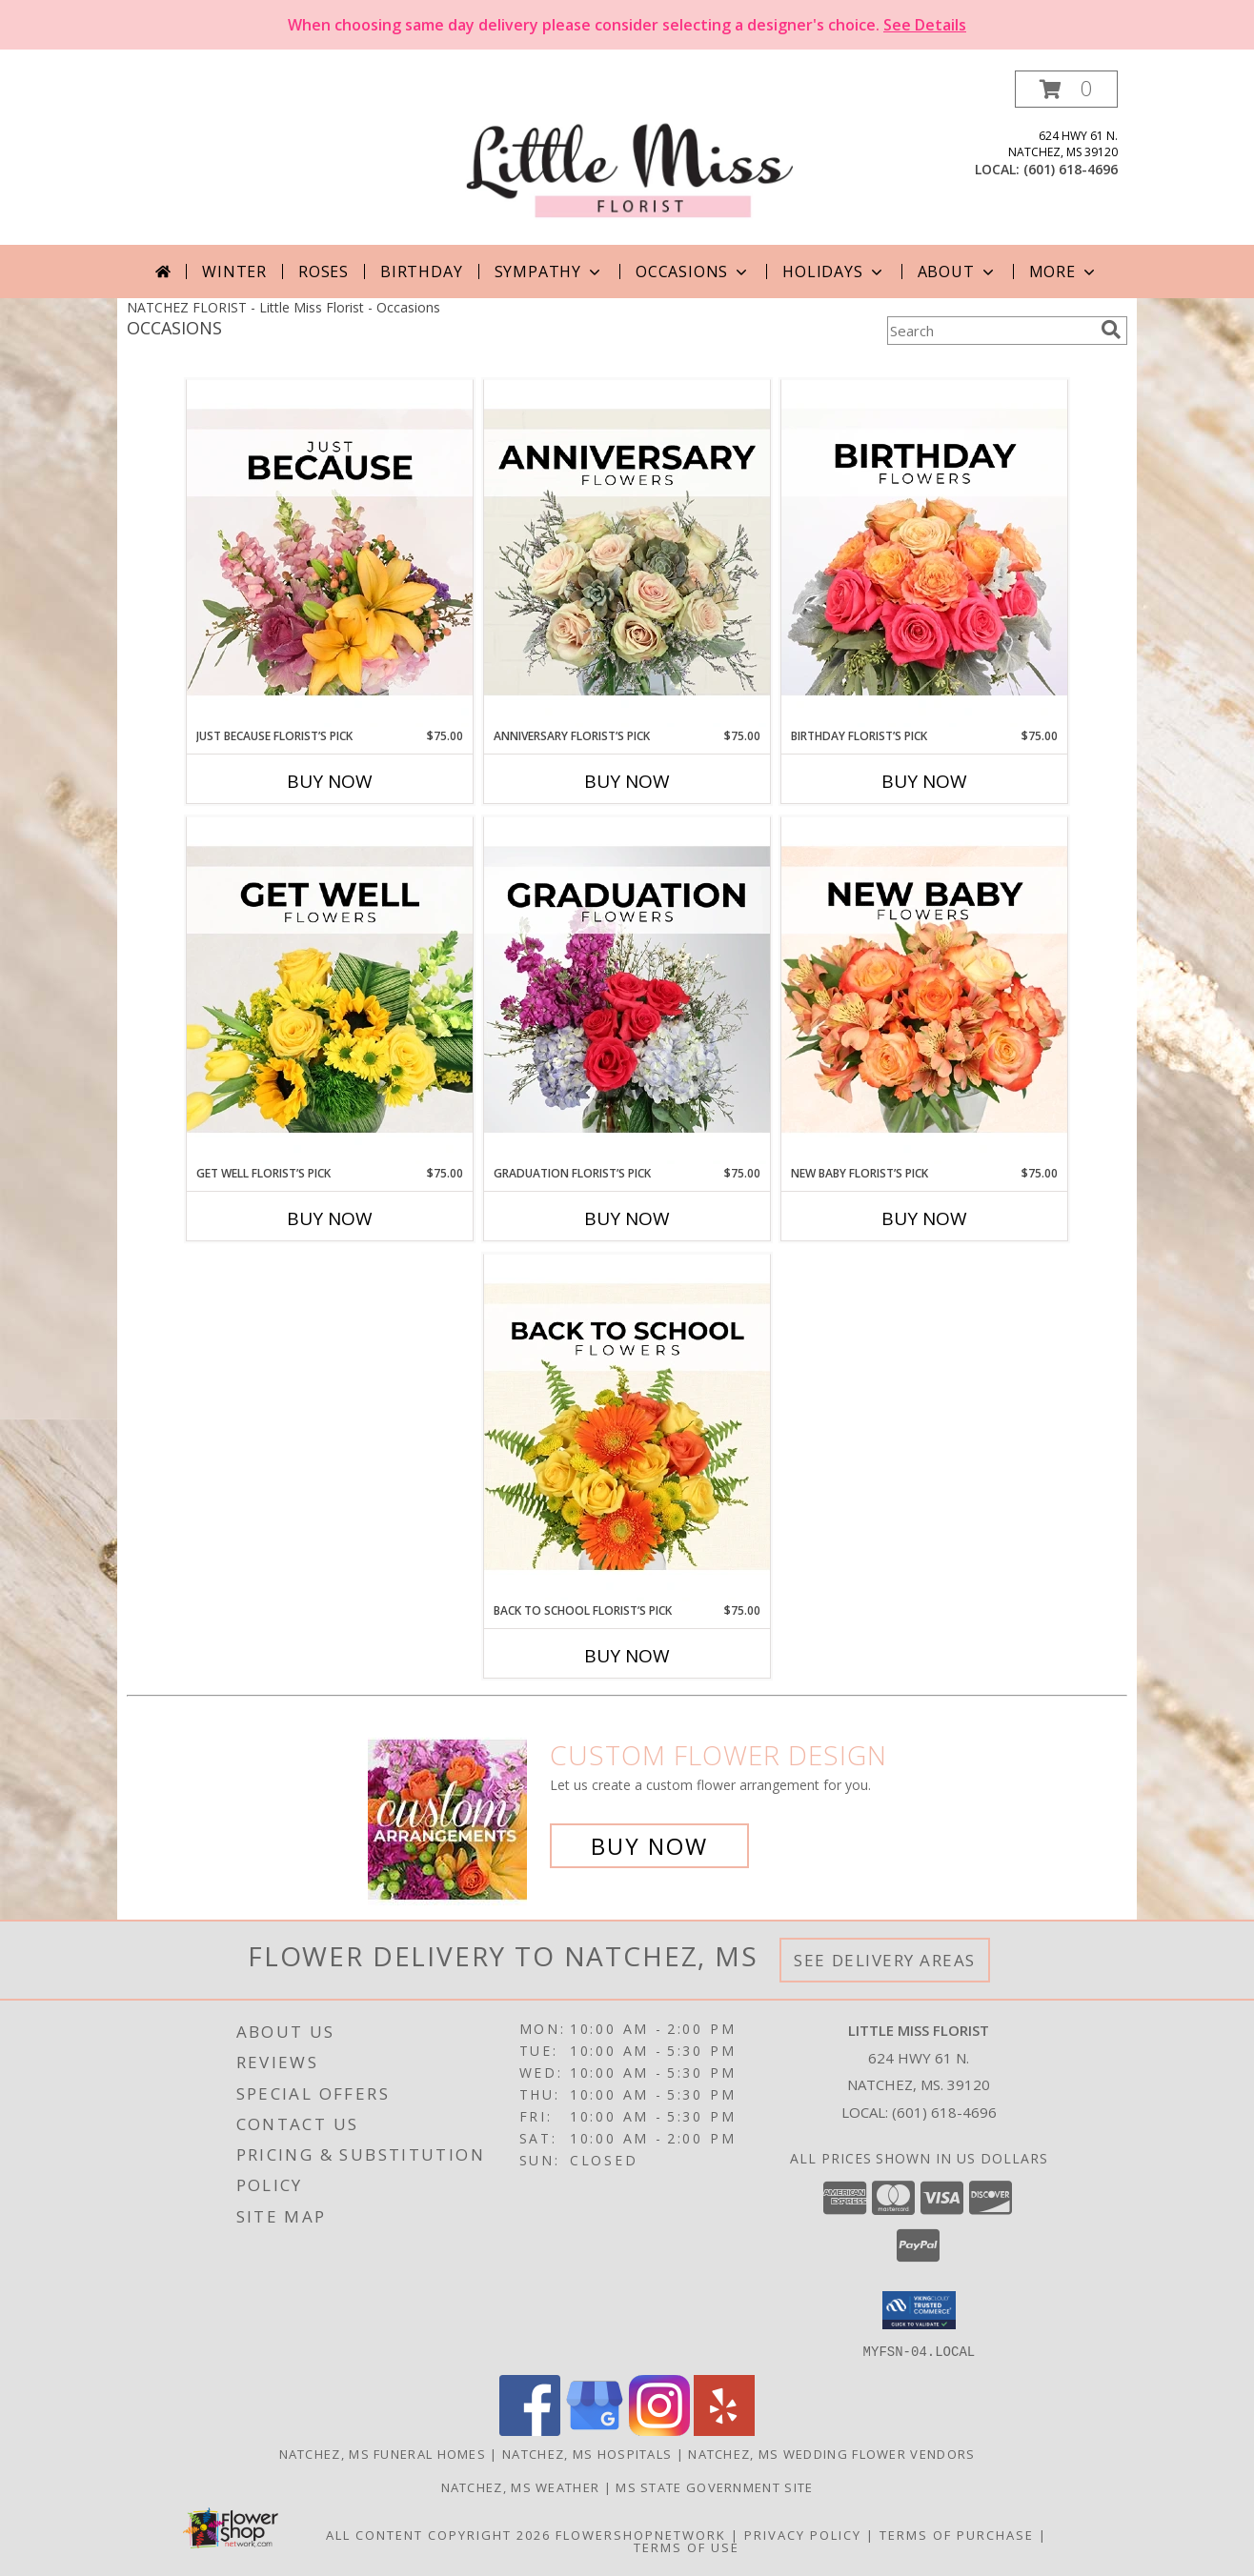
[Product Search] (990, 330)
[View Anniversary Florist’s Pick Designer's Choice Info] (627, 553)
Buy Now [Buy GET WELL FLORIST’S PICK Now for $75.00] (330, 1218)
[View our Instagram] (659, 2430)
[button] (1066, 89)
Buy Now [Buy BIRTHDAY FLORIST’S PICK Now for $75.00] (924, 781)
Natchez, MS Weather (520, 2486)
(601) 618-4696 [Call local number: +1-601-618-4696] (1070, 169)
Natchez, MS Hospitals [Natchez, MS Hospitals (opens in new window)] (587, 2453)
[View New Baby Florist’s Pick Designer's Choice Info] (924, 990)
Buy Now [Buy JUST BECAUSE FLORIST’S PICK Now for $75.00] (330, 781)
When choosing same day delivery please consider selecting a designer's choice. (627, 24)
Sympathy (549, 271)
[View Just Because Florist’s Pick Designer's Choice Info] (330, 553)
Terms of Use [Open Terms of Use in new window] (686, 2546)
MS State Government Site (714, 2486)
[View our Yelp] (724, 2430)
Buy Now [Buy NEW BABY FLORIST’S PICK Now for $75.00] (924, 1218)
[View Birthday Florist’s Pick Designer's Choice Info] (924, 553)
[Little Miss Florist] (629, 158)
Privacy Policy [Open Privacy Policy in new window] (802, 2534)
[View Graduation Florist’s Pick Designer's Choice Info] (627, 990)
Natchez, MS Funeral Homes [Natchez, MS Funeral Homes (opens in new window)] (383, 2453)
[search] (1111, 329)
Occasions (693, 271)
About (958, 271)
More (1064, 271)
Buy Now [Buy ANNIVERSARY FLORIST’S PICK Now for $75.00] (627, 781)
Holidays (833, 271)
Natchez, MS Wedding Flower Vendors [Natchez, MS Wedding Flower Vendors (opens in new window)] (831, 2453)
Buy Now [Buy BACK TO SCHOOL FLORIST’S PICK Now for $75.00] (627, 1655)
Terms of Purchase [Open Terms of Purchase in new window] (957, 2534)
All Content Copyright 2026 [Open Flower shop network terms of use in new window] (438, 2534)
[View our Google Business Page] (594, 2430)
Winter (234, 271)
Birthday (421, 271)
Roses (323, 271)
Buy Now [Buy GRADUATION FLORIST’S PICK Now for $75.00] (627, 1218)
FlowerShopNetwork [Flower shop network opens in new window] (641, 2534)
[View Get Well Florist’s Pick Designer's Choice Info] (330, 990)
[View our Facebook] (529, 2430)
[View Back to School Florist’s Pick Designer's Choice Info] (627, 1428)
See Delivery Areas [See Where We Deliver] (885, 1960)
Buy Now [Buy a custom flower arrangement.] (649, 1846)
